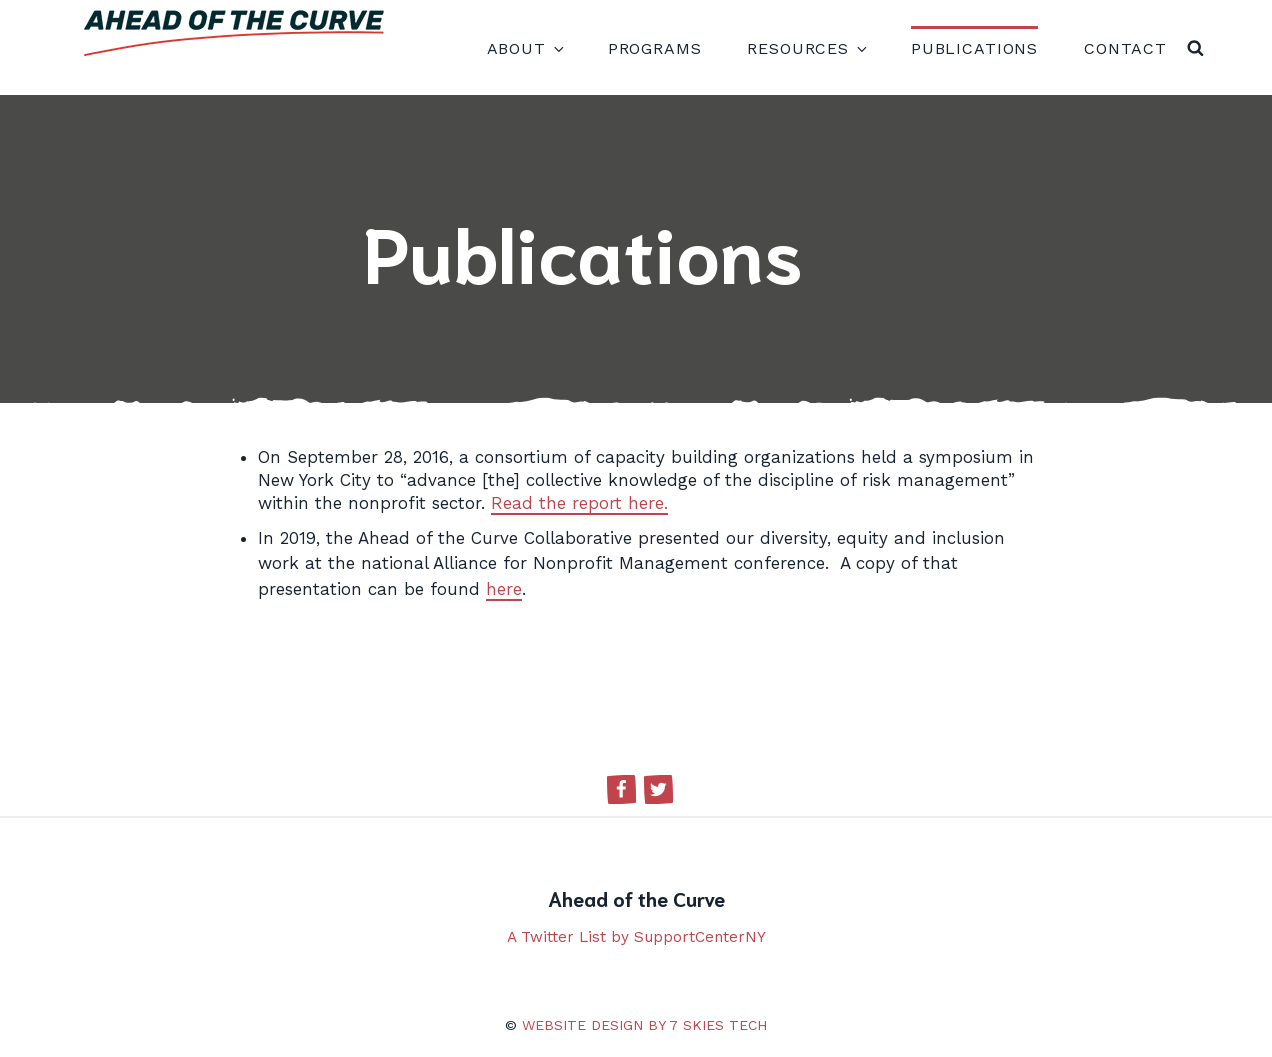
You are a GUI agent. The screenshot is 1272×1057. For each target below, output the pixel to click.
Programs (655, 48)
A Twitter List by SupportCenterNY (636, 937)
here (504, 589)
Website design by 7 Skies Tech (644, 1025)
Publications (974, 48)
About (524, 48)
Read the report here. (579, 503)
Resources (806, 48)
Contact (1125, 48)
